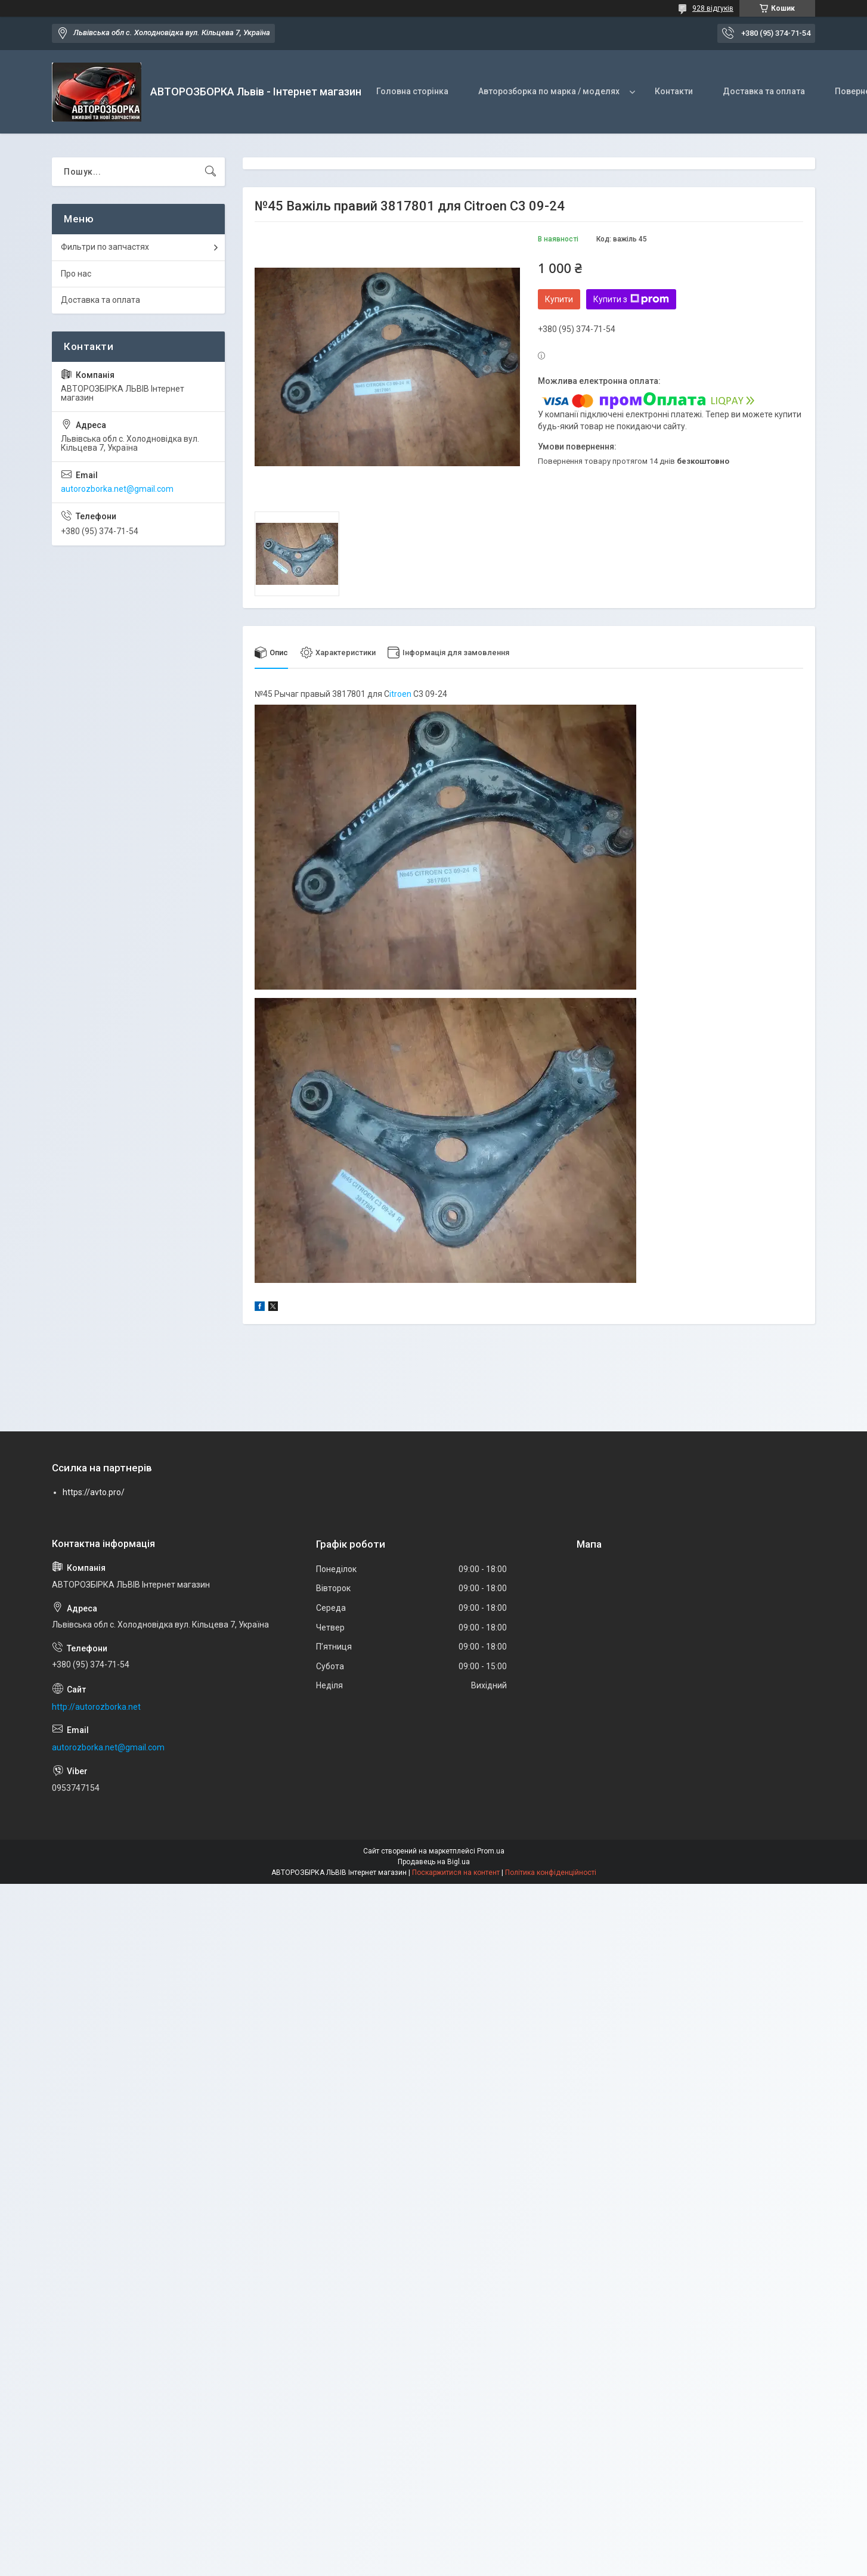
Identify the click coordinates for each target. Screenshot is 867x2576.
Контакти (674, 91)
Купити (559, 299)
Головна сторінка (412, 91)
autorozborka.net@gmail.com (117, 489)
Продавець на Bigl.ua (434, 1862)
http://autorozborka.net (96, 1707)
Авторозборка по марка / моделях (549, 91)
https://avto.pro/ (94, 1493)
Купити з (631, 299)
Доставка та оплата (764, 91)
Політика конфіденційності (550, 1872)
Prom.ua (490, 1851)
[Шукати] (210, 171)
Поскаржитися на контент (456, 1872)
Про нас (76, 273)
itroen (401, 694)
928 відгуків (712, 8)
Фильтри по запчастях (105, 247)
